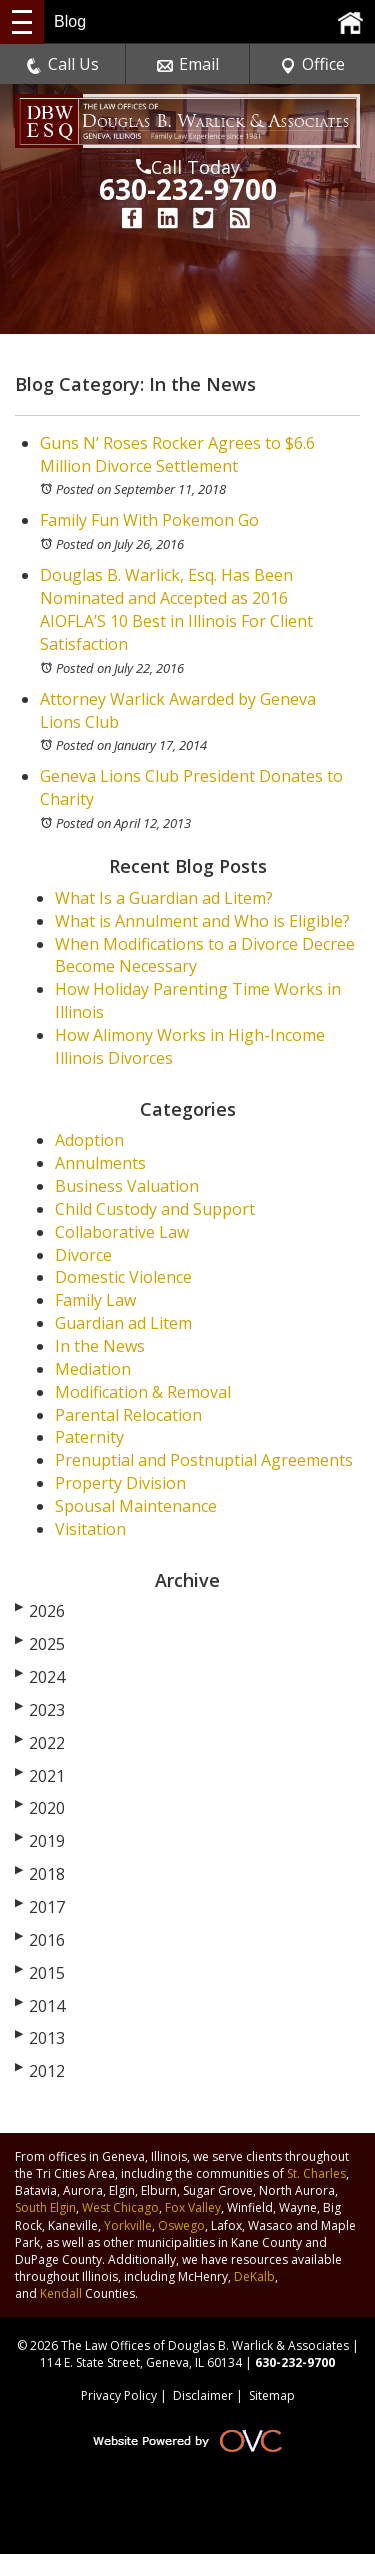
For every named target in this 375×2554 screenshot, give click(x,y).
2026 (40, 1611)
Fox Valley (193, 2207)
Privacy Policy (119, 2395)
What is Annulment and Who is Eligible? (202, 921)
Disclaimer (203, 2395)
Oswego (181, 2225)
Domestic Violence (123, 1277)
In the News (100, 1346)
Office (312, 64)
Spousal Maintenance (136, 1506)
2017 (40, 1907)
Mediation (93, 1369)
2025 (40, 1644)
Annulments (100, 1163)
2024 (40, 1677)
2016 (40, 1940)
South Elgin (45, 2207)
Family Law (95, 1300)
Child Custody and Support (155, 1209)
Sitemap (272, 2395)
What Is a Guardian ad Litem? (164, 898)
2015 (40, 1973)
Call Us (62, 64)
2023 (40, 1710)
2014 (40, 2006)
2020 (40, 1808)
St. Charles (316, 2173)
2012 (40, 2071)
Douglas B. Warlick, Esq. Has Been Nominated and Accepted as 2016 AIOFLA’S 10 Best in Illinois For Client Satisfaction (176, 609)
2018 (40, 1874)
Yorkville (128, 2225)
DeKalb (254, 2276)
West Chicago (120, 2207)
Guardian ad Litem (123, 1323)
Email (188, 64)
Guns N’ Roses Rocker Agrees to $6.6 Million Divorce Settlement (177, 454)
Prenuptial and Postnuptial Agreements (204, 1460)
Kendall (61, 2293)
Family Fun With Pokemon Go (149, 520)
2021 (40, 1776)
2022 (40, 1743)
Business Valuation (127, 1186)
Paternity (89, 1437)
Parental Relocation (128, 1415)
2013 (40, 2038)
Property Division (120, 1483)
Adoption (89, 1140)
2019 (40, 1841)
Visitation (90, 1529)
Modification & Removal (143, 1392)
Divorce (83, 1255)
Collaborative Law (122, 1232)
